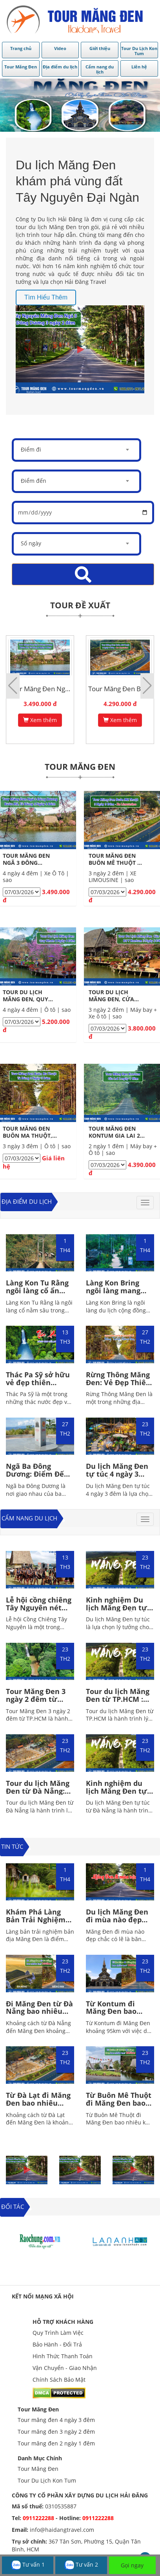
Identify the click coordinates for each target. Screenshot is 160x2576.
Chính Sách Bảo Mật (59, 2379)
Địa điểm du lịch (27, 1201)
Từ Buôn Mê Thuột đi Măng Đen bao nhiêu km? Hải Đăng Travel (118, 2106)
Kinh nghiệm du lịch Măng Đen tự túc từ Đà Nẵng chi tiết (119, 1794)
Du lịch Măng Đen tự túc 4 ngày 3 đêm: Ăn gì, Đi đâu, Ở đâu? (119, 1477)
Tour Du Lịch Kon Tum (47, 2480)
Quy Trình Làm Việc (58, 2332)
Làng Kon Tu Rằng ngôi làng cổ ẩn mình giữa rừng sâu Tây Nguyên (37, 1294)
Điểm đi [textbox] (31, 449)
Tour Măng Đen (38, 2409)
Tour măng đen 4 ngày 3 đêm (56, 2420)
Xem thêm (40, 720)
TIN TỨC (12, 1846)
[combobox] (76, 450)
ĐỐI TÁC (12, 2206)
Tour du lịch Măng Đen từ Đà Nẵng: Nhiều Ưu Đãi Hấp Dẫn (38, 1794)
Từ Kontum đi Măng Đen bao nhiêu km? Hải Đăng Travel (112, 2015)
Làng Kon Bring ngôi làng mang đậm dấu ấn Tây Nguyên (114, 1294)
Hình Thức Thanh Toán (63, 2356)
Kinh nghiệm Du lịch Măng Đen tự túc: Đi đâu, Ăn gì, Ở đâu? (117, 1611)
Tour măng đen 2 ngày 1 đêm (56, 2443)
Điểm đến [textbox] (33, 480)
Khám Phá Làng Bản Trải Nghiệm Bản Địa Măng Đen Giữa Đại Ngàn (38, 1923)
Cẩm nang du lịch (29, 1518)
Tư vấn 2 (81, 2565)
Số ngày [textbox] (31, 543)
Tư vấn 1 (28, 2565)
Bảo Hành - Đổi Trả (57, 2344)
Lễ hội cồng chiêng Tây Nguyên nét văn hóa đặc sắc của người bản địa (38, 1611)
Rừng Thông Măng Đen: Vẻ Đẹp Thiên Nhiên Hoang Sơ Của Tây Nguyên (118, 1386)
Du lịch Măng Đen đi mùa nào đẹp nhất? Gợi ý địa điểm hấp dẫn (117, 1923)
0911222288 (38, 2518)
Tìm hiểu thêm (45, 297)
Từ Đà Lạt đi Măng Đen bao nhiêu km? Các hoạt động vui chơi (39, 2106)
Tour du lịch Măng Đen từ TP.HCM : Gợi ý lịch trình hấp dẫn (120, 1703)
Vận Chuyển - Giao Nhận (65, 2368)
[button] (147, 686)
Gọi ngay (132, 2565)
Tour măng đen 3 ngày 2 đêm (56, 2431)
